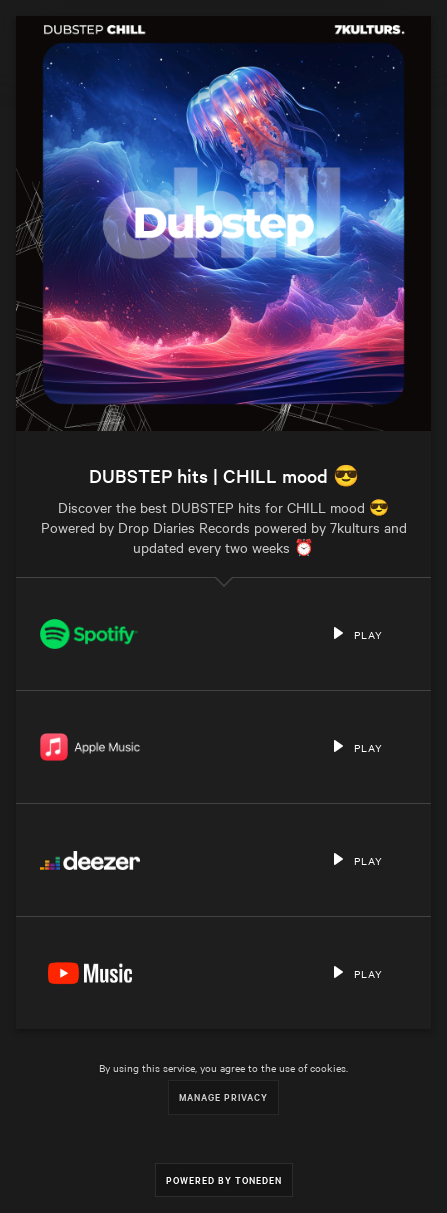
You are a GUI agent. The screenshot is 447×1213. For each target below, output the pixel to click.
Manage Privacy (223, 1096)
